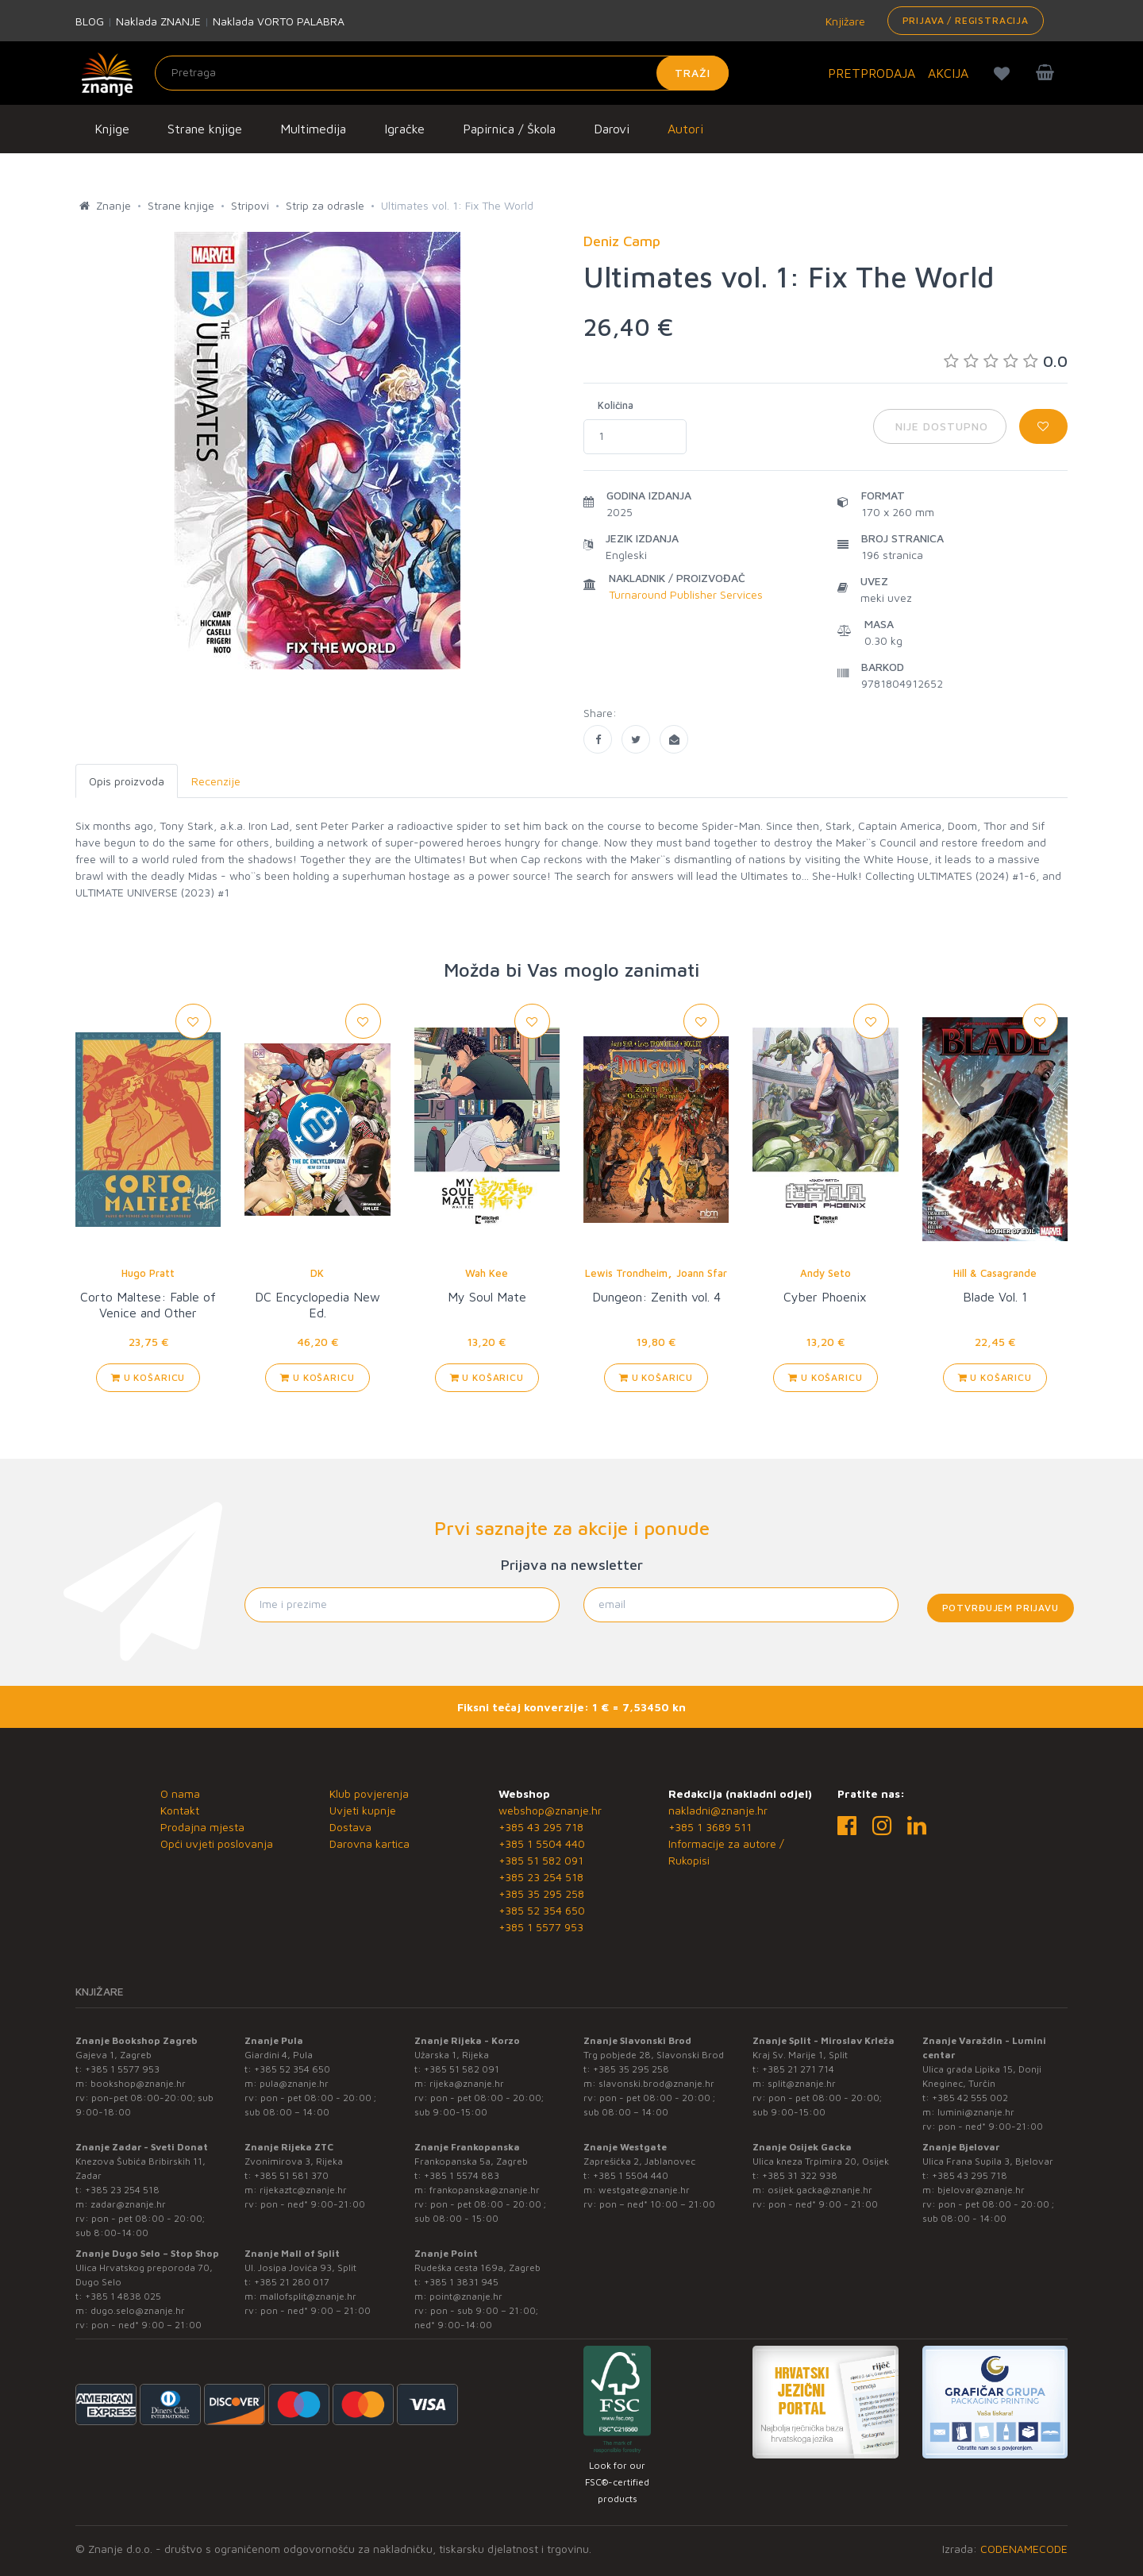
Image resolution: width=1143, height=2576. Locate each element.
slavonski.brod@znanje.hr (656, 2083)
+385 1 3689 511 (710, 1827)
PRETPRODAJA (871, 73)
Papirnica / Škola (509, 128)
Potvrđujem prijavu (1000, 1608)
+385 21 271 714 (798, 2069)
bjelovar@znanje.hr (981, 2190)
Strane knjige (204, 128)
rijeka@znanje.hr (466, 2083)
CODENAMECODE (1024, 2548)
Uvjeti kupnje (362, 1810)
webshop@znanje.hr (550, 1810)
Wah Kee (486, 1273)
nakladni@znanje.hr (718, 1810)
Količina (615, 405)
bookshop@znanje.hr (138, 2083)
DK (317, 1273)
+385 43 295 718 (540, 1827)
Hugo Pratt (148, 1273)
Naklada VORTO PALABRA (278, 21)
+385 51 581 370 (291, 2175)
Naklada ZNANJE (158, 21)
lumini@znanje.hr (975, 2112)
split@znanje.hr (802, 2083)
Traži (692, 72)
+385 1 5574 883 (461, 2175)
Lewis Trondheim (626, 1273)
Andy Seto (825, 1273)
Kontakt (179, 1810)
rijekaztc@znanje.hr (303, 2190)
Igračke (404, 128)
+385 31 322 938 (799, 2175)
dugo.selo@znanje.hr (137, 2310)
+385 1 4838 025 (123, 2296)
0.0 (1006, 361)
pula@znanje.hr (294, 2083)
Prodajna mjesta (202, 1827)
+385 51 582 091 (540, 1860)
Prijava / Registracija (965, 20)
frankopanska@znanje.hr (484, 2190)
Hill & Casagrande (995, 1273)
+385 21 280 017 (291, 2282)
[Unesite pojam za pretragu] (442, 73)
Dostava (350, 1827)
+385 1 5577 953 (540, 1927)
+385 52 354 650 (541, 1910)
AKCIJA (948, 73)
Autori (685, 128)
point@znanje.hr (465, 2296)
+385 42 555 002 (970, 2098)
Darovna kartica (369, 1843)
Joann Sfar (701, 1273)
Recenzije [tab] (216, 781)
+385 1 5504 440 (541, 1843)
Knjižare (843, 21)
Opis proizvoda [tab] (126, 781)
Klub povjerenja (369, 1793)
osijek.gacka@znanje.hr (820, 2190)
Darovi (611, 128)
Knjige (111, 128)
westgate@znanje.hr (644, 2190)
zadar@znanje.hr (128, 2204)
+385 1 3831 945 (461, 2282)
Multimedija (313, 128)
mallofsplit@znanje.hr (308, 2296)
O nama (180, 1793)
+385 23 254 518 (540, 1877)
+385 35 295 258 (541, 1893)
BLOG (89, 21)
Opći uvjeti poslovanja (216, 1843)
